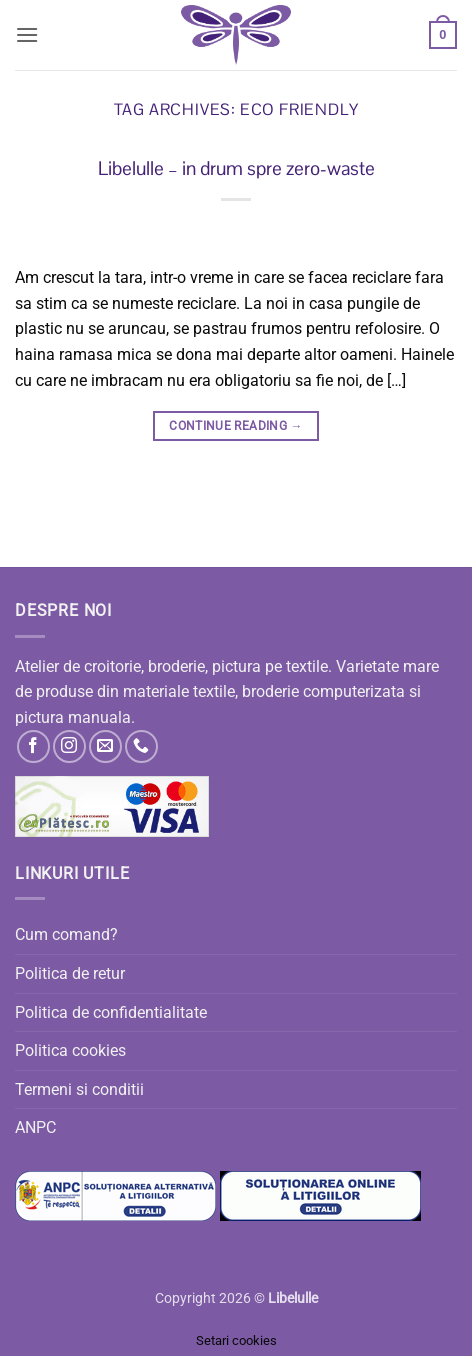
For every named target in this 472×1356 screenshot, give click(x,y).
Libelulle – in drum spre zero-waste (236, 168)
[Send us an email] (105, 746)
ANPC (35, 1127)
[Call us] (141, 746)
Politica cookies (70, 1050)
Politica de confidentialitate (111, 1012)
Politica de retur (70, 973)
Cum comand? (66, 934)
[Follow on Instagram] (69, 746)
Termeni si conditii (79, 1089)
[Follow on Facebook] (33, 746)
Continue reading (236, 426)
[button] (27, 34)
